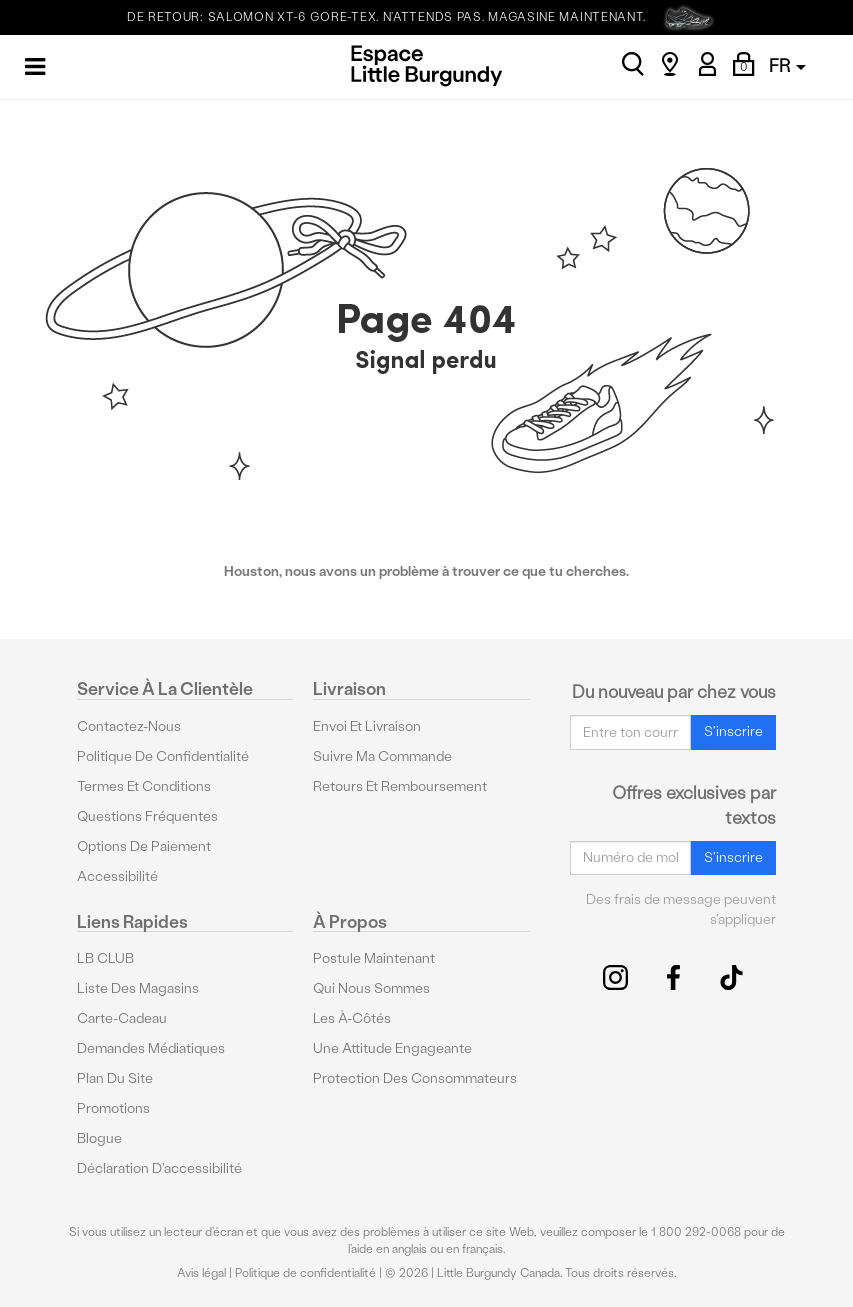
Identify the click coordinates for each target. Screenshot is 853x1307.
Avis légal (201, 1273)
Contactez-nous (129, 726)
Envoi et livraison (367, 726)
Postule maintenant (374, 958)
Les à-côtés (352, 1018)
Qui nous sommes (371, 988)
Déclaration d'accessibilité (159, 1168)
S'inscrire (733, 731)
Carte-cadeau (122, 1018)
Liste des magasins (138, 988)
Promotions (113, 1108)
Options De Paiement (144, 846)
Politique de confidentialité (163, 756)
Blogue (99, 1138)
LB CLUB (105, 958)
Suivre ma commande (382, 756)
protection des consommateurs (415, 1078)
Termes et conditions (144, 786)
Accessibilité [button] (117, 876)
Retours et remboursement (400, 786)
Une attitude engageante (392, 1048)
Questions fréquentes (147, 816)
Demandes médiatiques (151, 1048)
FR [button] (787, 65)
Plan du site (115, 1078)
